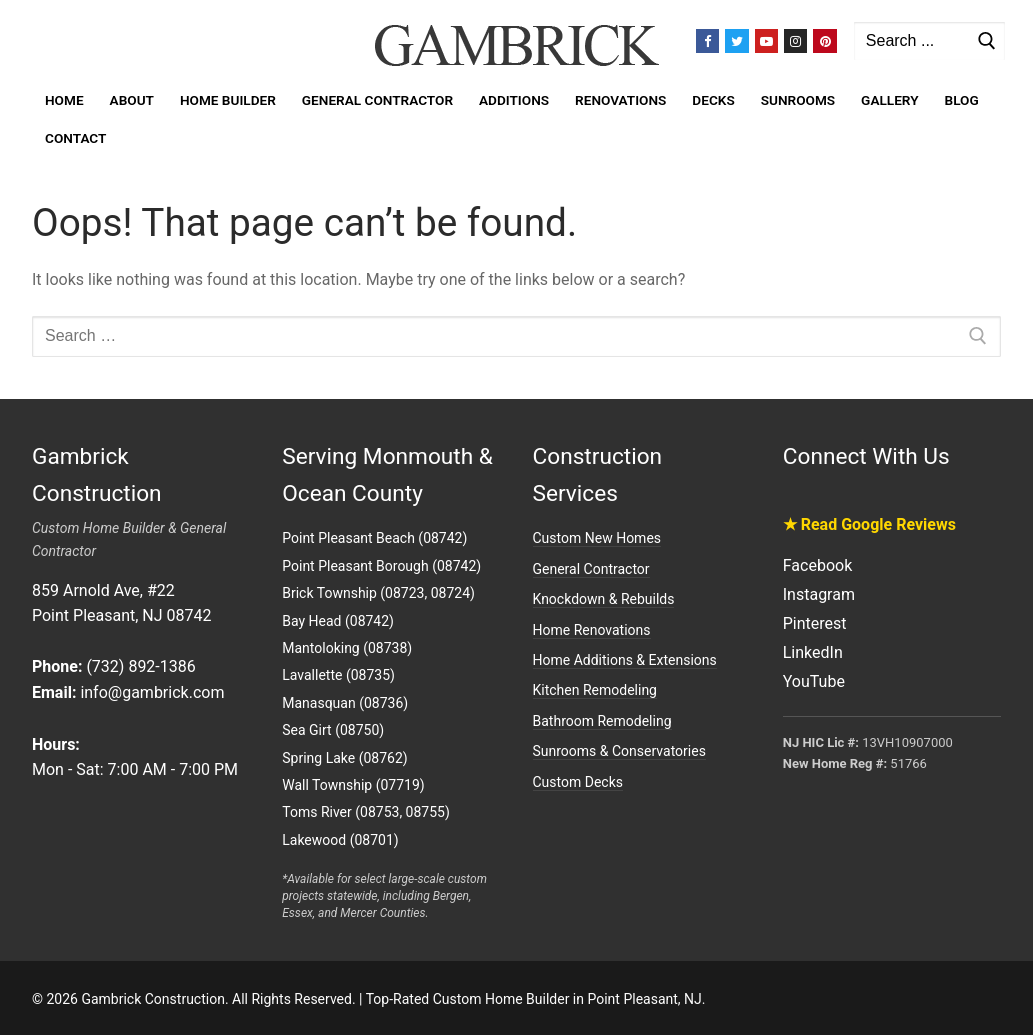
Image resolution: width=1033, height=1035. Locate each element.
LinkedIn (813, 652)
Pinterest (815, 623)
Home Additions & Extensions (625, 660)
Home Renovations (592, 630)
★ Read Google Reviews (869, 524)
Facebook (817, 565)
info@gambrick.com (152, 692)
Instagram (819, 594)
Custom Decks (578, 782)
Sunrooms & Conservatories (619, 751)
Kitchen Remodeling (595, 690)
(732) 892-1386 (140, 666)
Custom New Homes (597, 538)
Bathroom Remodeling (602, 721)
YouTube (814, 681)
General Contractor (591, 569)
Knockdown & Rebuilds (604, 599)
